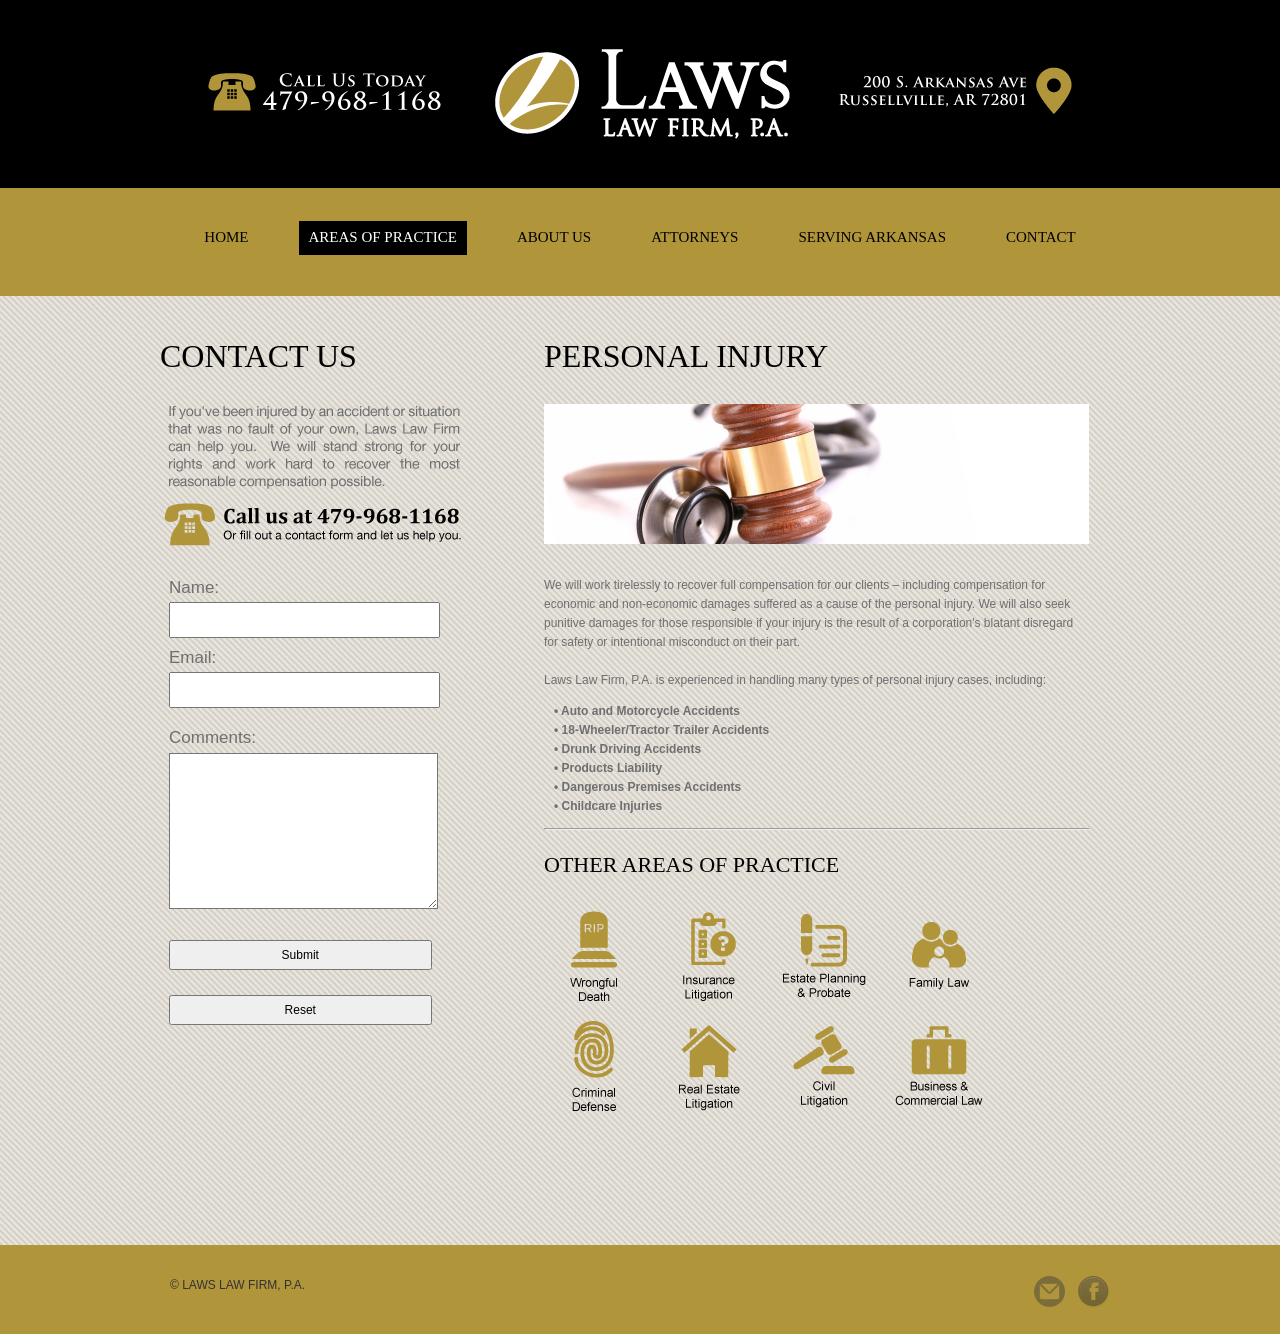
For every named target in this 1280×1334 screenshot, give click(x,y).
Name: (194, 587)
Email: (192, 657)
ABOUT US (554, 237)
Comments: (212, 737)
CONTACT (1041, 237)
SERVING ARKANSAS (872, 237)
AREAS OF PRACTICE (383, 237)
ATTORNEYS (694, 237)
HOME (226, 237)
